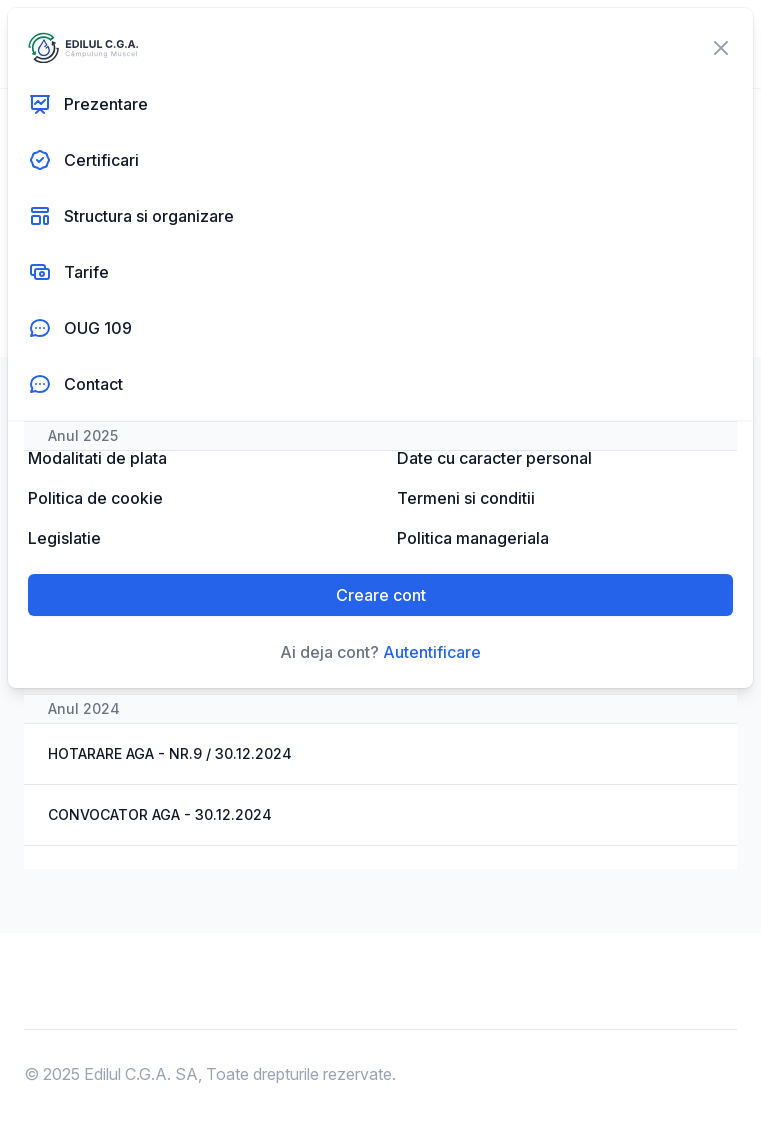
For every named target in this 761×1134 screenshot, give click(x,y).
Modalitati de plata (97, 458)
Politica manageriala (473, 538)
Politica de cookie (95, 498)
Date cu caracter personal (494, 458)
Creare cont (381, 595)
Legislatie (64, 538)
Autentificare (432, 652)
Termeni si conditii (466, 498)
